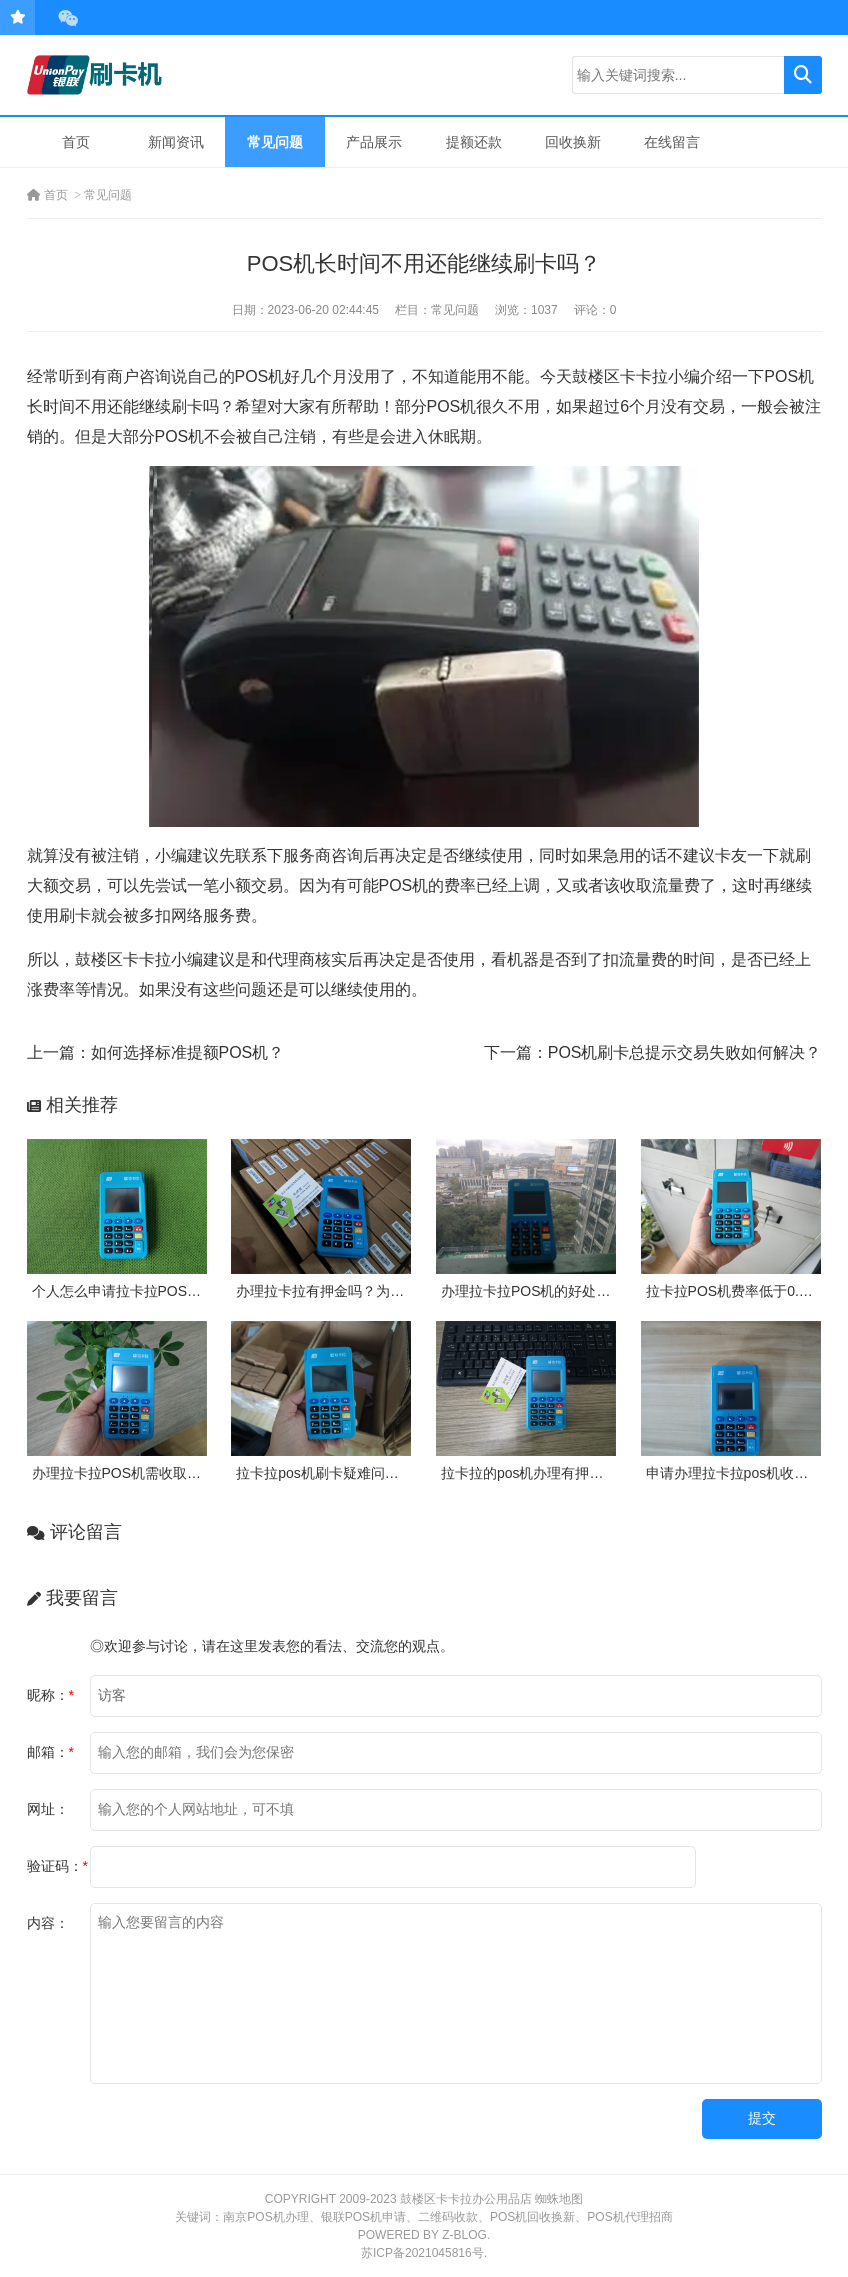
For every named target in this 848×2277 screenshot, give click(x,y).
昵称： (50, 1695)
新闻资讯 (176, 142)
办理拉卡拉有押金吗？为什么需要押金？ (362, 1291)
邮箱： (50, 1752)
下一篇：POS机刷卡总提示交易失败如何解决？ (653, 1052)
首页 (76, 142)
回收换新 (573, 142)
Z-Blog (464, 2235)
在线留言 (672, 142)
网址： (48, 1809)
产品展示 (374, 142)
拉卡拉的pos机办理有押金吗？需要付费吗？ (578, 1473)
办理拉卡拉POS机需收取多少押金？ (145, 1473)
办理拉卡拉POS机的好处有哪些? (543, 1291)
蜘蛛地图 (559, 2199)
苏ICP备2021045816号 (422, 2253)
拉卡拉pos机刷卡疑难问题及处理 (338, 1473)
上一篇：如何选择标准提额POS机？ (156, 1052)
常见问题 (275, 142)
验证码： (57, 1866)
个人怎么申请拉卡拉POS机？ (124, 1291)
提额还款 (474, 142)
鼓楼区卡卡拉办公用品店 (466, 2199)
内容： (48, 1923)
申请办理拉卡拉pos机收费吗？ (741, 1473)
